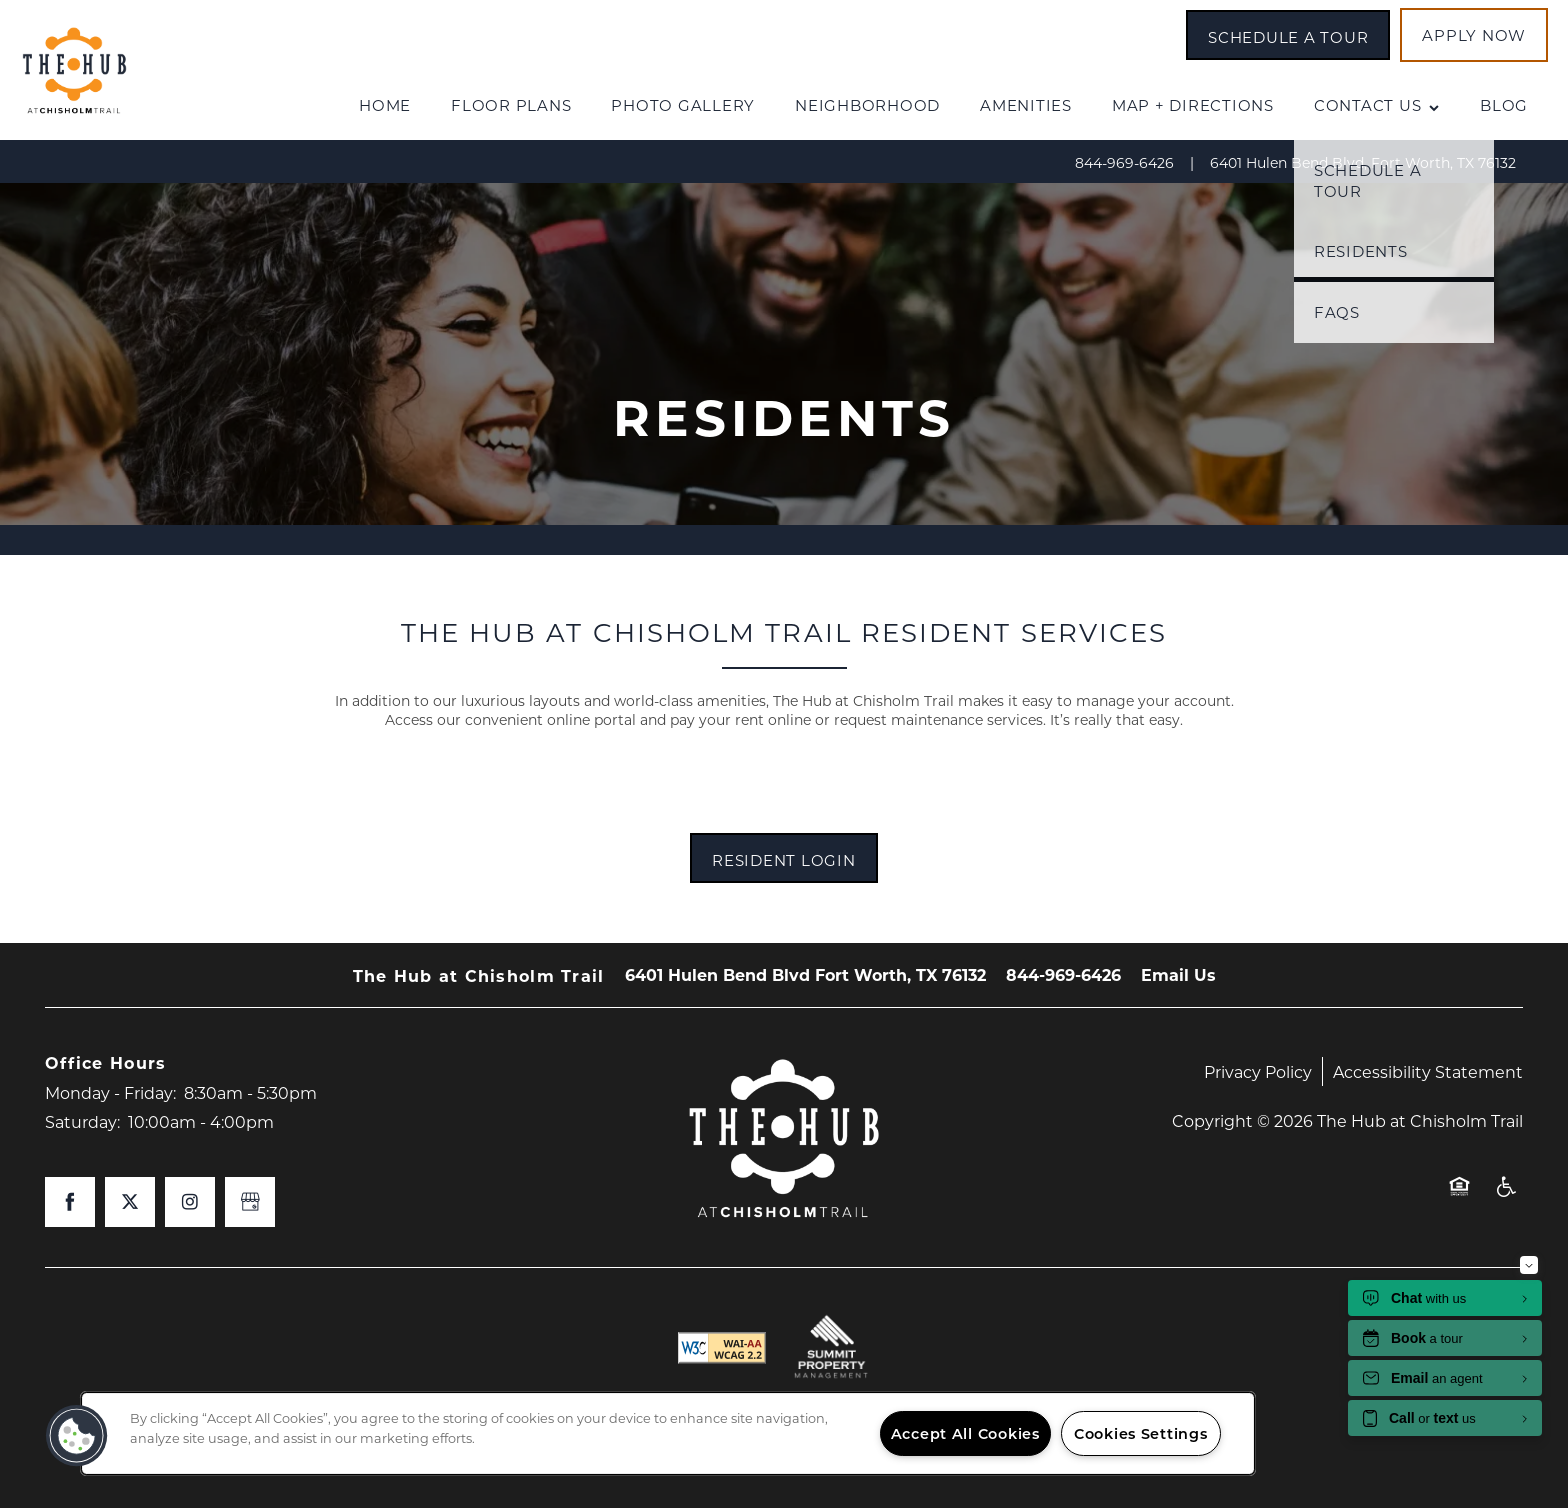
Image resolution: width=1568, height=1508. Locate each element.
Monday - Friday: (110, 1092)
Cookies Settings (1141, 1433)
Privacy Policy (1258, 1071)
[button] (1288, 35)
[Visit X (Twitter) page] (130, 1202)
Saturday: (82, 1121)
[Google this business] (250, 1202)
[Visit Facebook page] (70, 1202)
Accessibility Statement (1428, 1071)
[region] (668, 1433)
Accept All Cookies (965, 1433)
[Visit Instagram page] (190, 1202)
